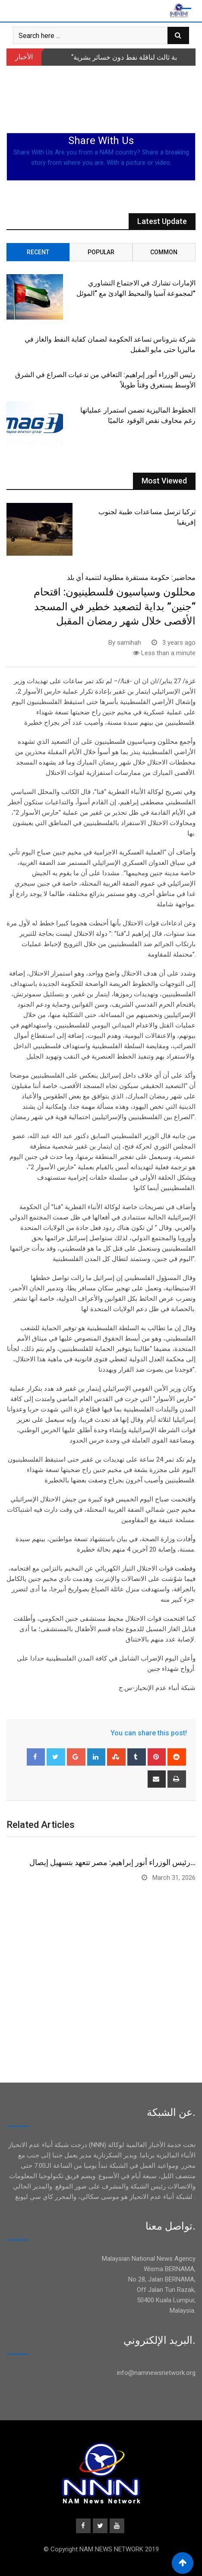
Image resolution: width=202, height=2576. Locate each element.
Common (163, 252)
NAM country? (120, 152)
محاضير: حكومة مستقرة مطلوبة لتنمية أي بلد (131, 577)
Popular (101, 252)
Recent (38, 252)
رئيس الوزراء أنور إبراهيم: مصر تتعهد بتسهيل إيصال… (112, 1862)
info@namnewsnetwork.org (156, 2373)
